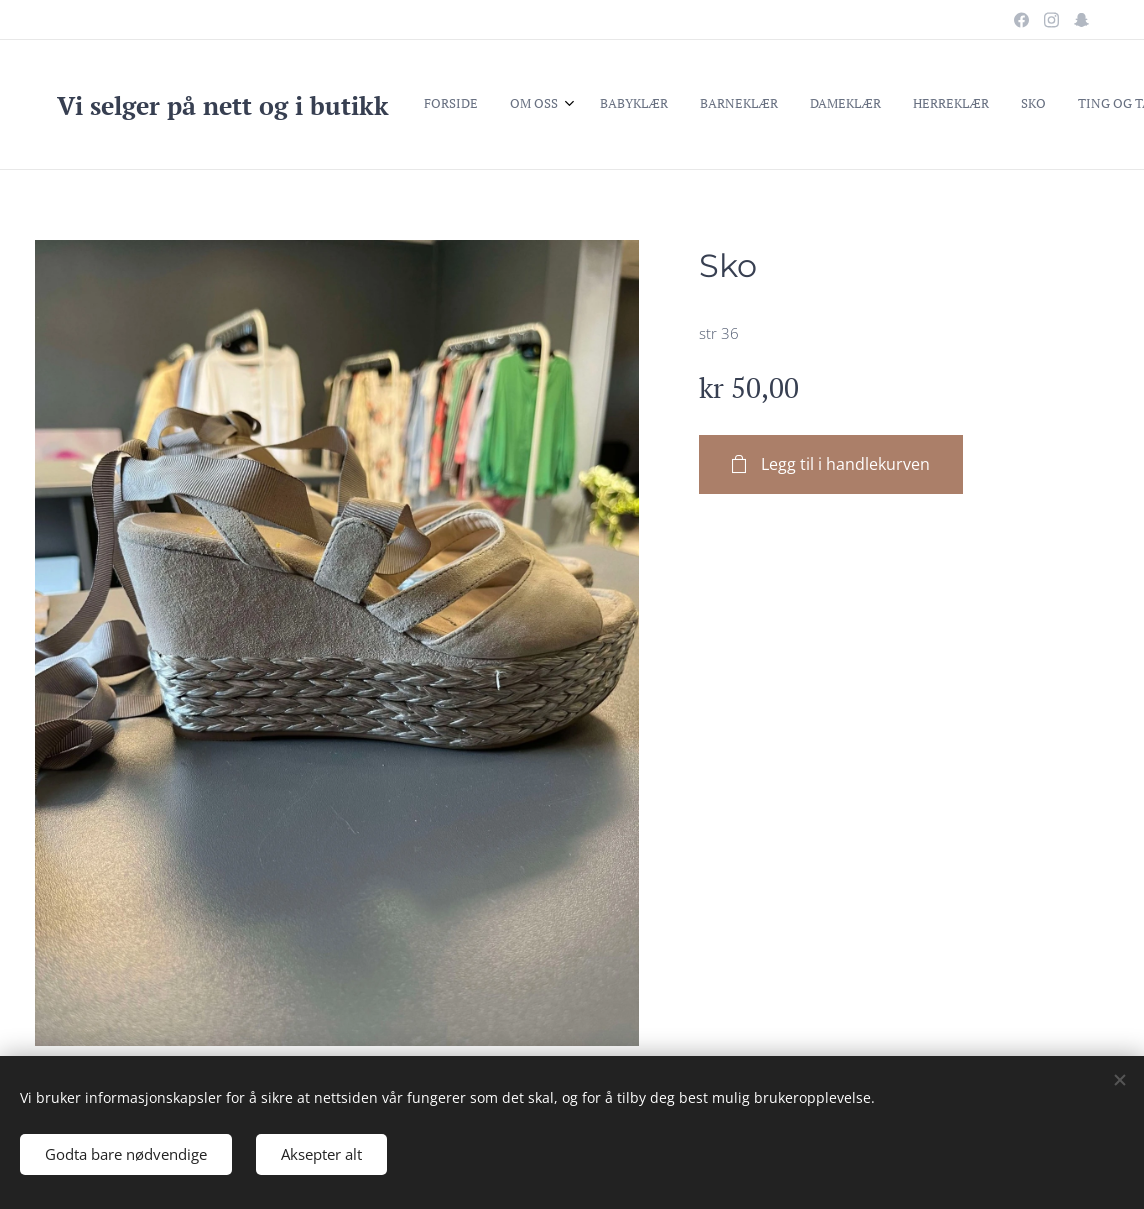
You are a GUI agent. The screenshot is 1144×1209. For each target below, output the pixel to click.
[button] (949, 105)
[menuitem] (492, 105)
